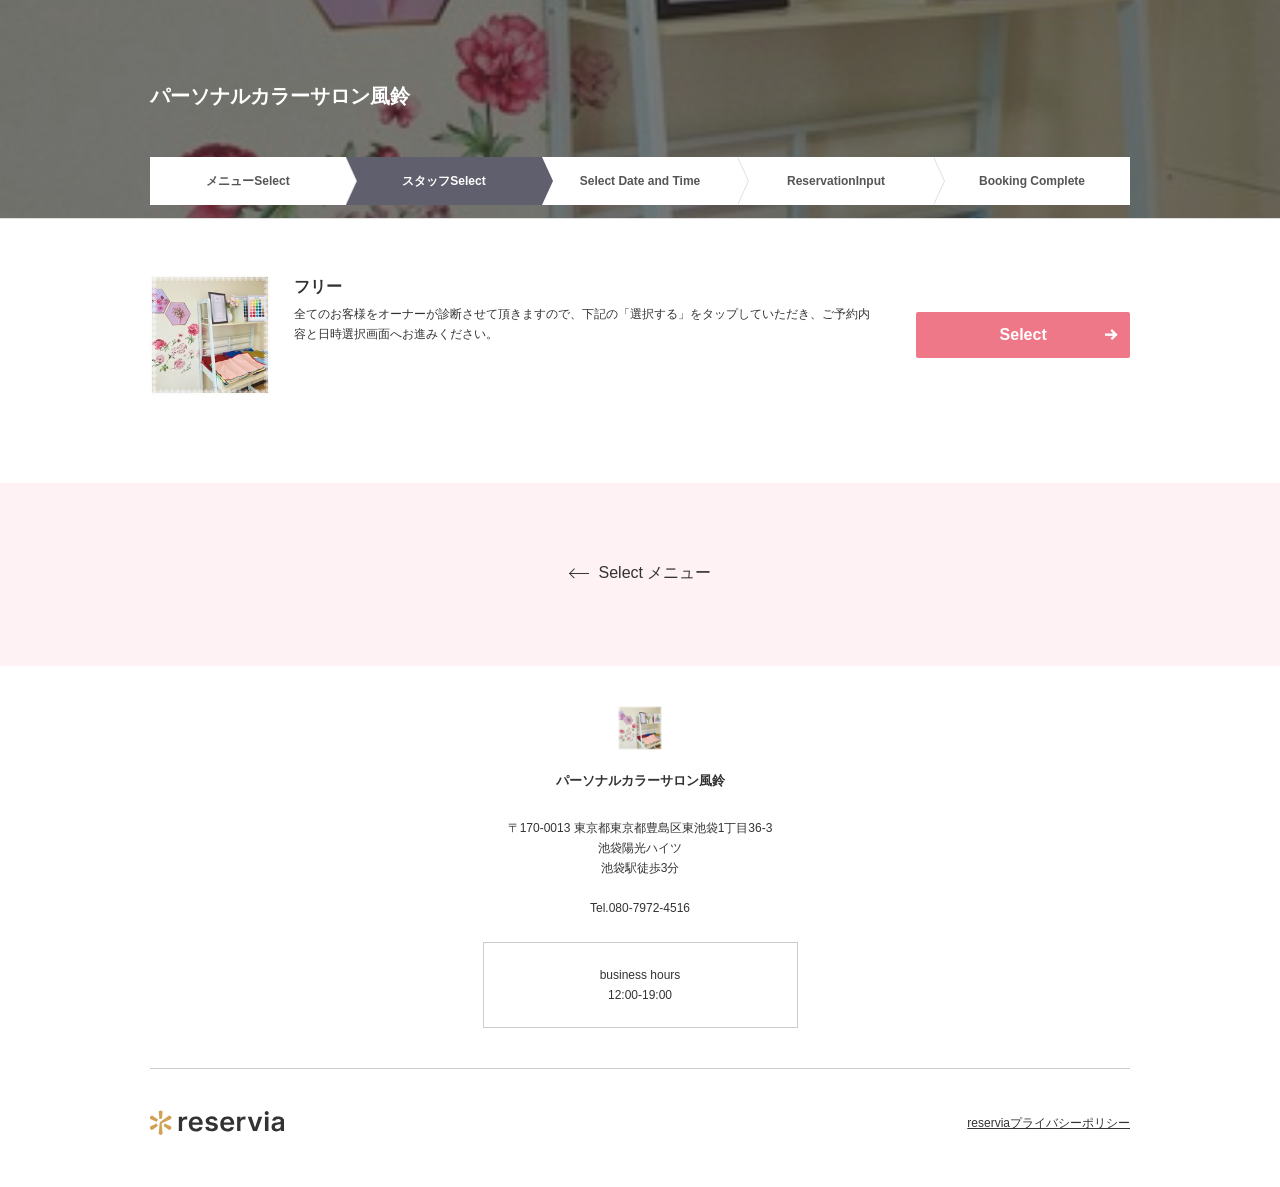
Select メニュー (640, 573)
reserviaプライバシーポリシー (1048, 1123)
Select (1023, 334)
